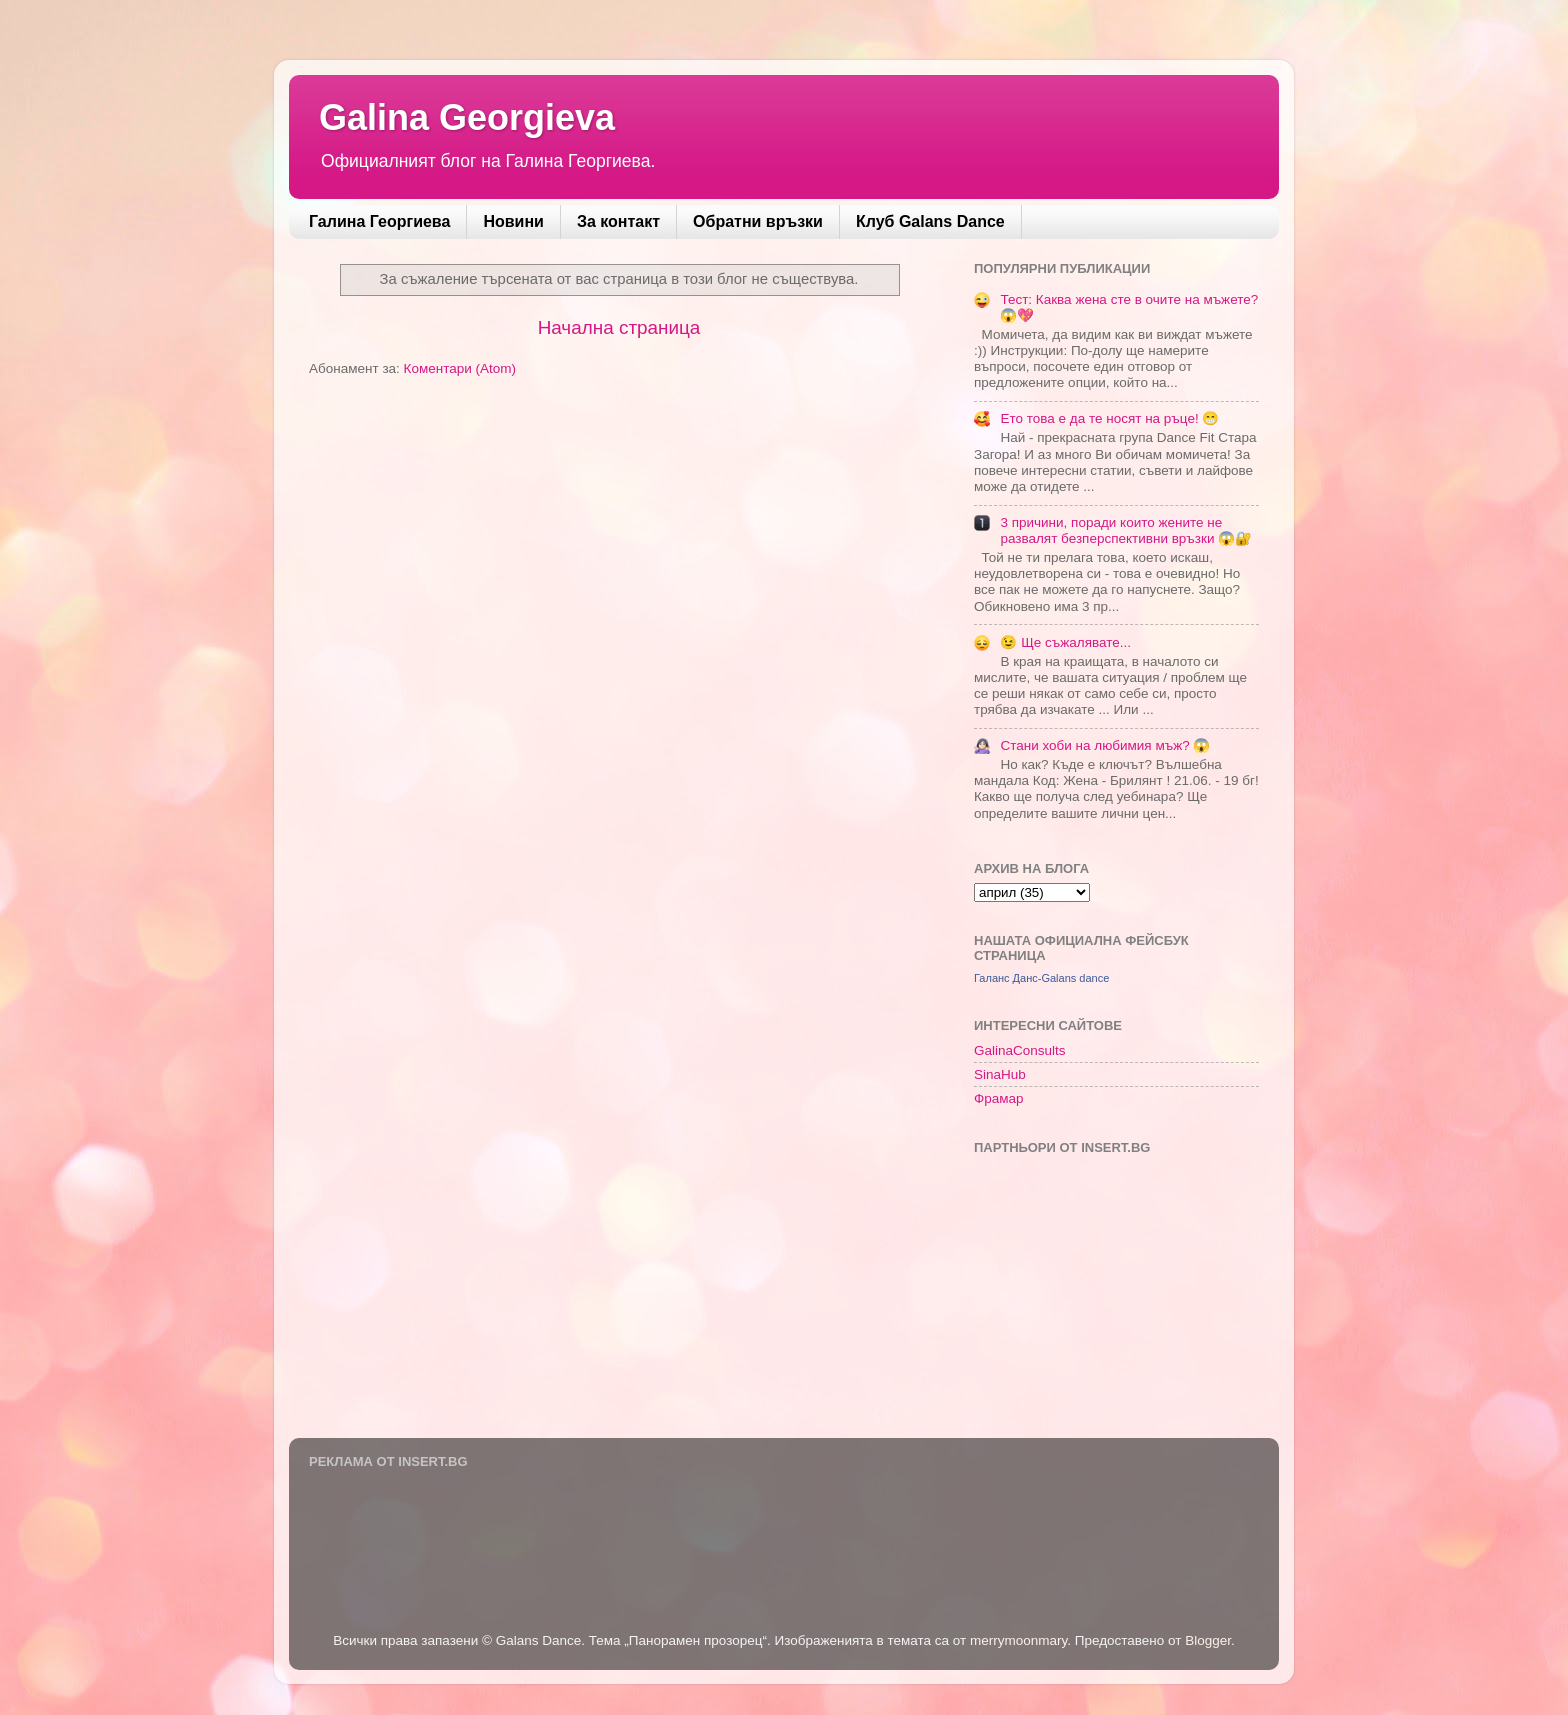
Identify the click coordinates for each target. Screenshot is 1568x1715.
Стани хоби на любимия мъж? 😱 (1105, 745)
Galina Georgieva (467, 117)
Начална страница (619, 327)
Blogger (1208, 1640)
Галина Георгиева (379, 221)
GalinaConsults (1020, 1050)
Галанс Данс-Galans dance (1041, 978)
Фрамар (999, 1098)
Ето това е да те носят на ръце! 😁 (1109, 418)
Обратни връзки (758, 221)
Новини (513, 221)
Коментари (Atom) (460, 368)
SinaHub (1000, 1074)
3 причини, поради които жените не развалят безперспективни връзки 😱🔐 (1126, 530)
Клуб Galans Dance (930, 221)
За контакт (618, 221)
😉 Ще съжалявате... (1065, 642)
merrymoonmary (1018, 1640)
